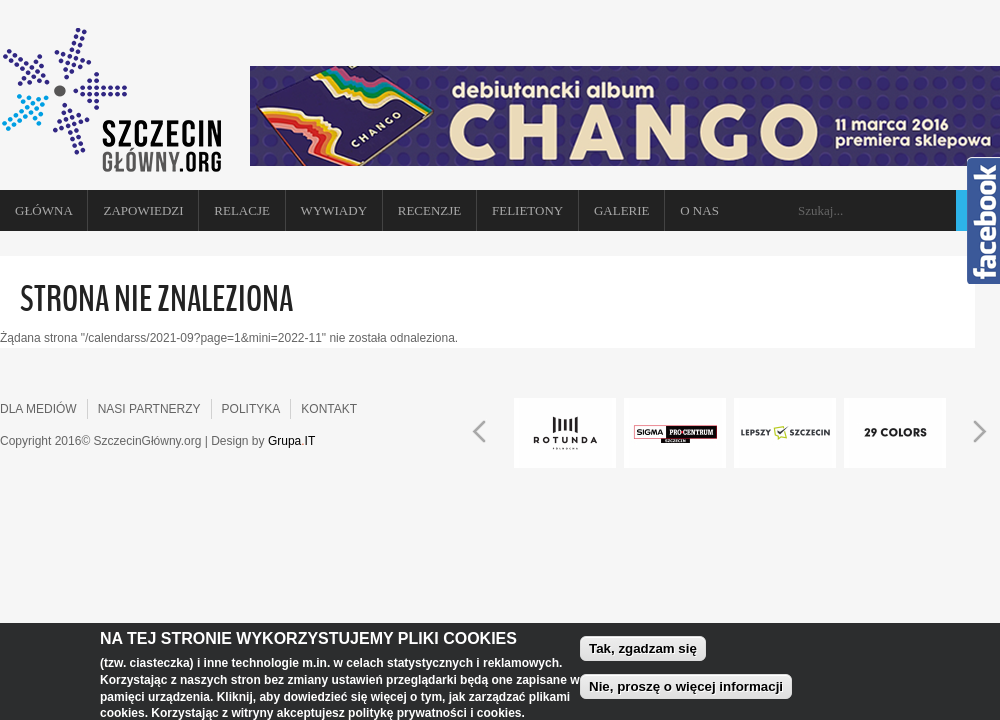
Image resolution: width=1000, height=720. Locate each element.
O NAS (699, 210)
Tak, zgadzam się (643, 656)
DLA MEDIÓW (38, 409)
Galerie (622, 210)
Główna (44, 210)
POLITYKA (251, 409)
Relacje (242, 210)
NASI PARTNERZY (149, 409)
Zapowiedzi (143, 210)
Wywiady (334, 210)
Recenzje (430, 210)
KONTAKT (329, 409)
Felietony (527, 210)
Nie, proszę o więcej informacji (686, 694)
